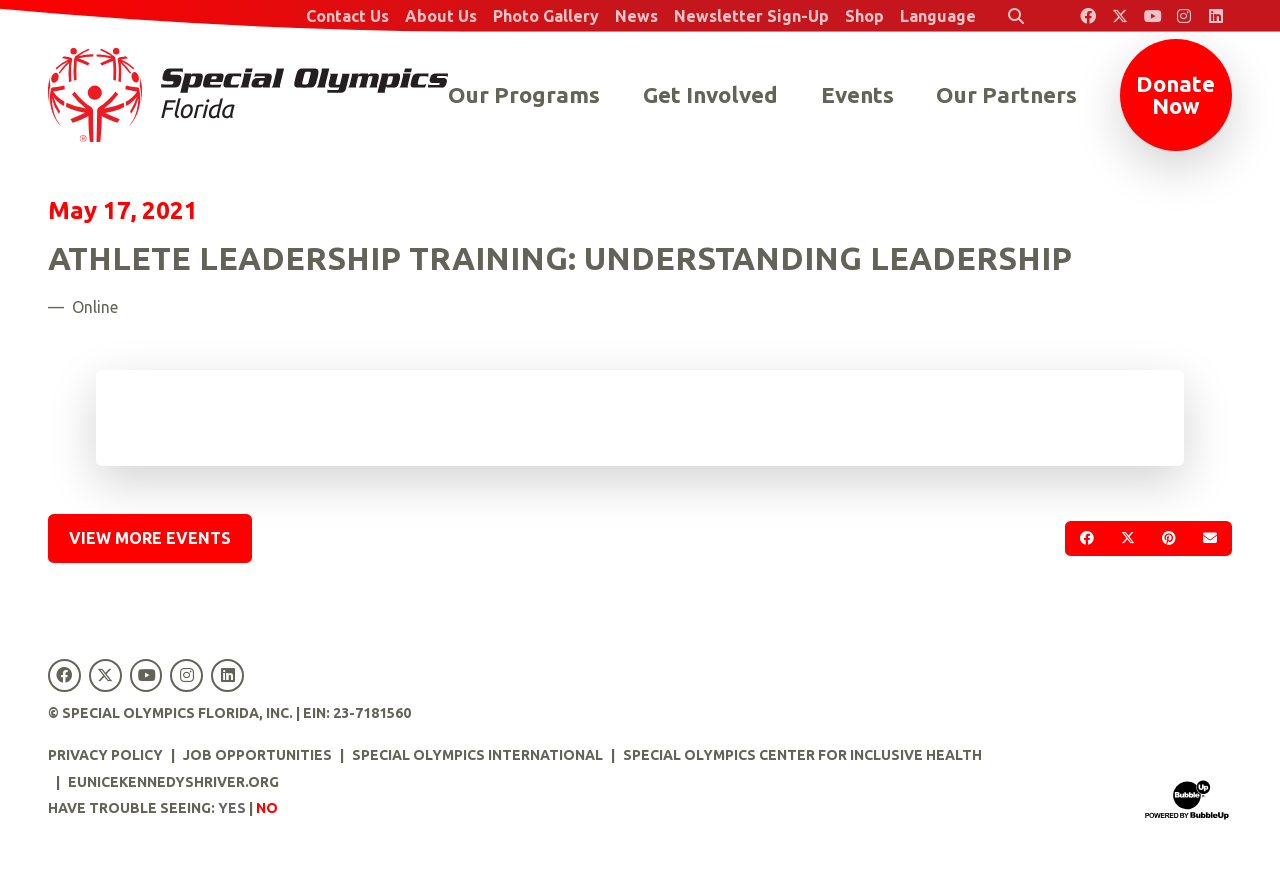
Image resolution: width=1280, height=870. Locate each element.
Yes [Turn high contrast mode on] (232, 808)
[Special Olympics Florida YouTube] (1152, 16)
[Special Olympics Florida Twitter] (1120, 16)
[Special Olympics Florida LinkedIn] (1216, 16)
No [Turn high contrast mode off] (267, 808)
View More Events (150, 538)
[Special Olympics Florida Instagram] (1184, 16)
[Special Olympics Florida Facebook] (1088, 16)
